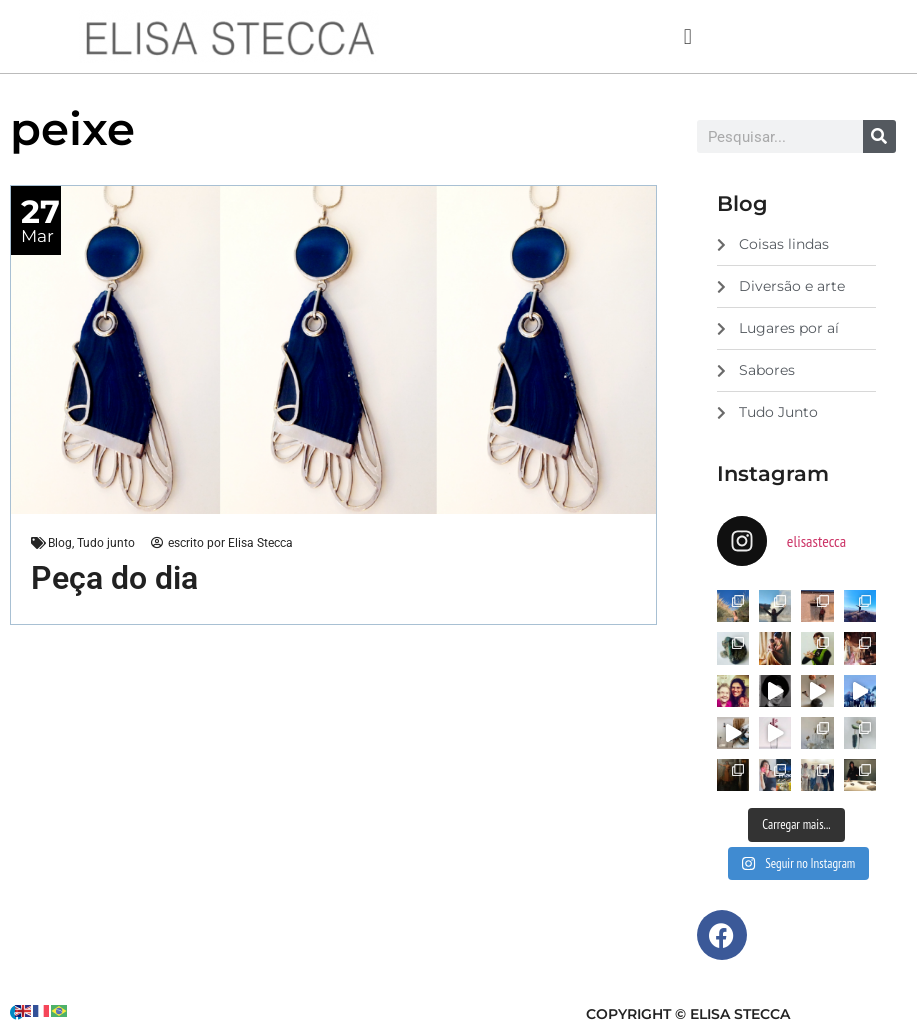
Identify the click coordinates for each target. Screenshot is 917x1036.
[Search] (879, 136)
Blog (60, 543)
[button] (687, 36)
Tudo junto (106, 543)
